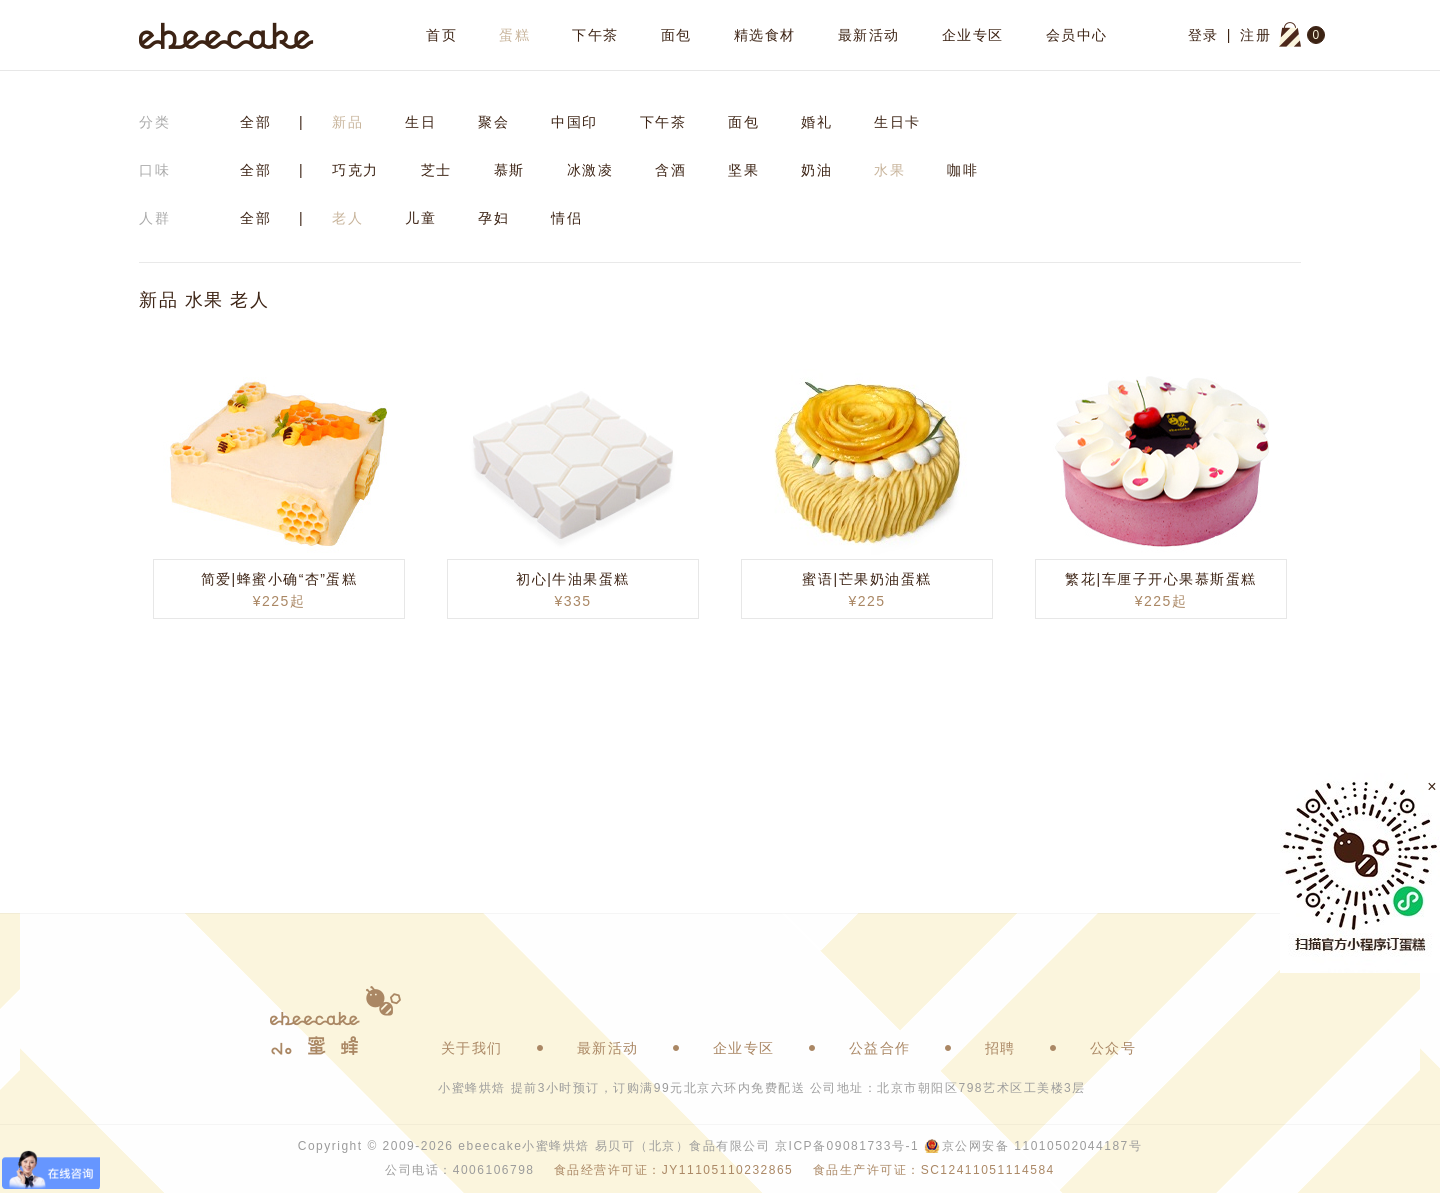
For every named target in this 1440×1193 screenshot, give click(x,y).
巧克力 (355, 170)
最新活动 (869, 35)
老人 (347, 218)
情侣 (566, 218)
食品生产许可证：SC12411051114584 (934, 1170)
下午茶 (595, 35)
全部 (255, 122)
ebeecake (226, 35)
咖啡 (962, 170)
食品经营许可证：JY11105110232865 (673, 1170)
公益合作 (880, 1048)
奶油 (816, 170)
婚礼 (816, 122)
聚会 (493, 122)
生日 (420, 122)
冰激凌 (590, 170)
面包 (676, 35)
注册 (1255, 35)
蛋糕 (514, 35)
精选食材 (765, 35)
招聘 (1000, 1048)
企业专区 (973, 35)
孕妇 (493, 218)
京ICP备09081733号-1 (847, 1146)
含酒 (670, 170)
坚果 (743, 170)
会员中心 (1077, 35)
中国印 (574, 122)
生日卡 (897, 122)
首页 (441, 35)
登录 (1203, 35)
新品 (347, 122)
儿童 (420, 218)
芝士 (436, 170)
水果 (889, 170)
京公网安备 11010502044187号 (1042, 1146)
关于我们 (472, 1048)
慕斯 (509, 170)
